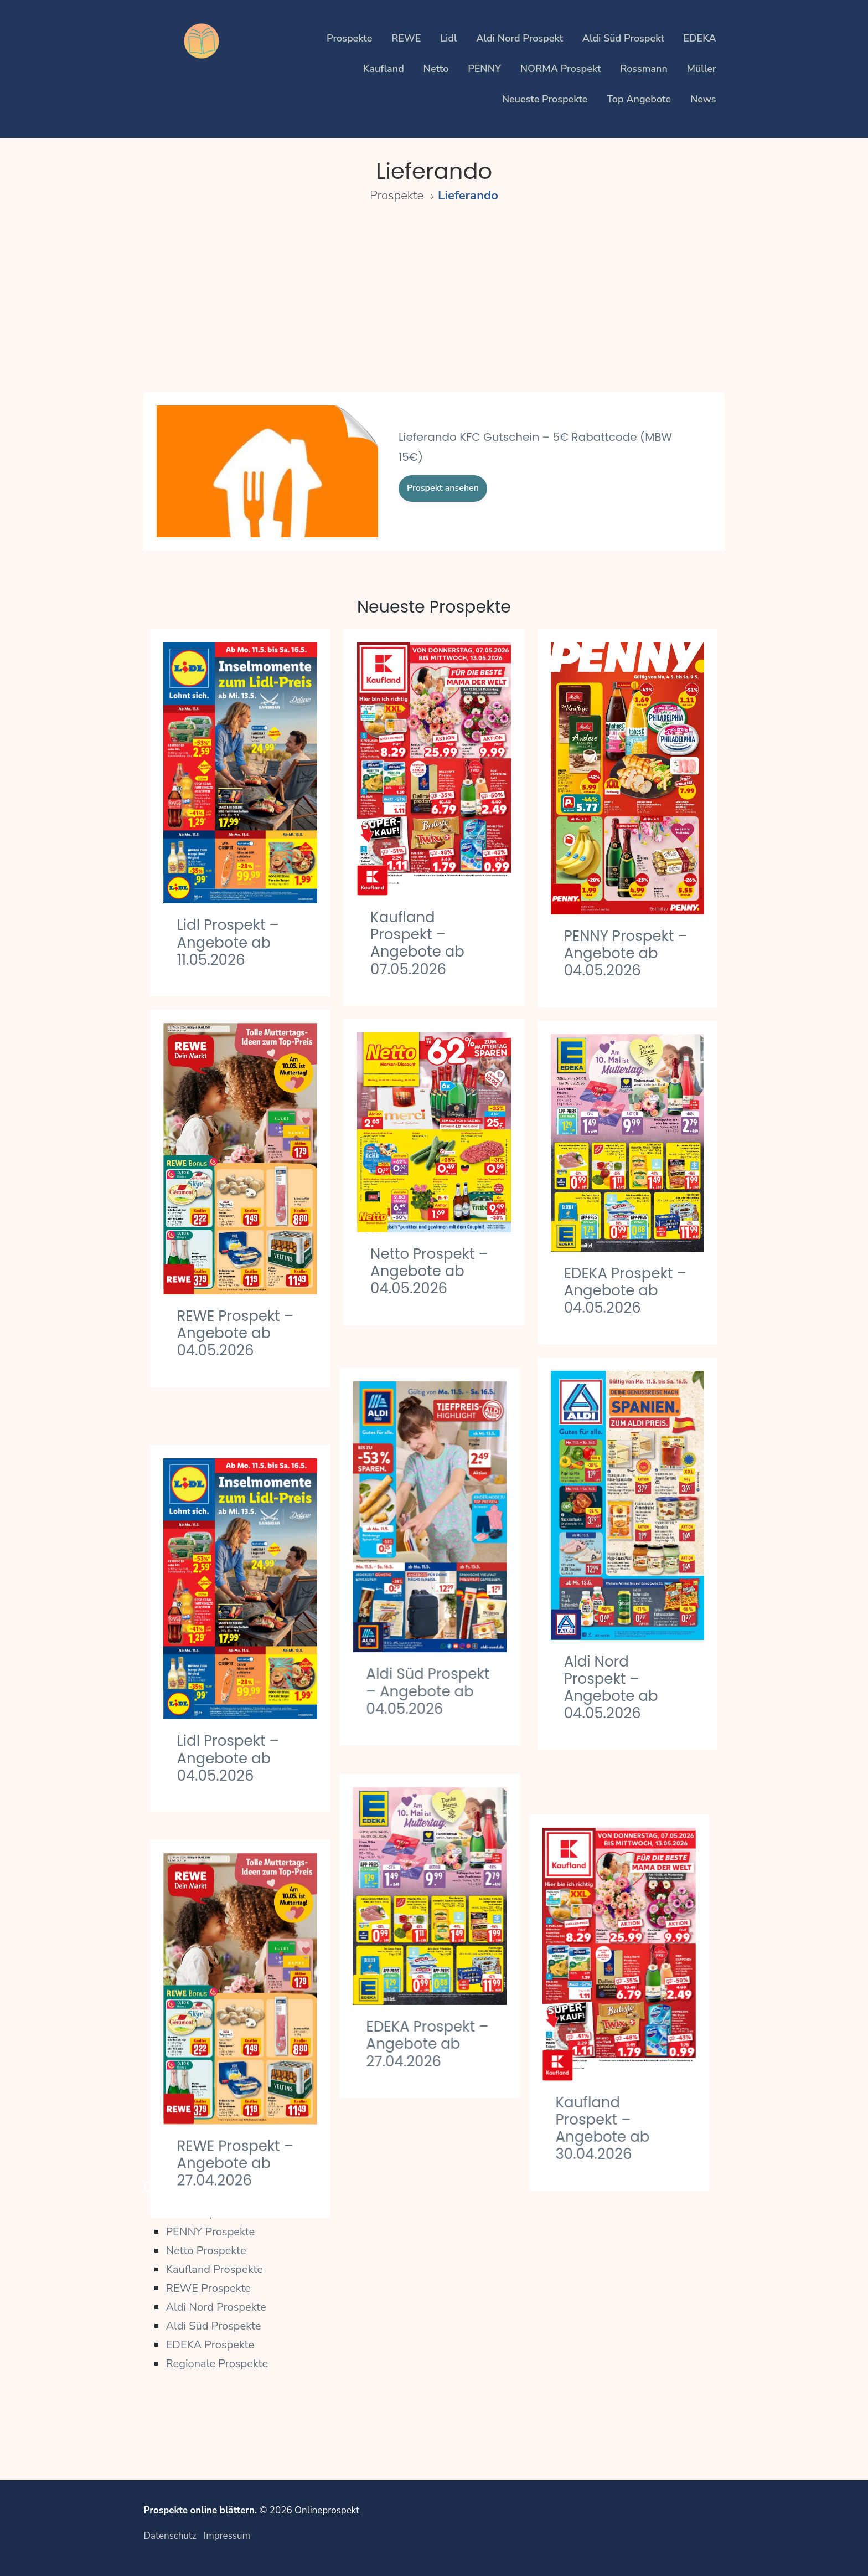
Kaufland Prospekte (214, 2269)
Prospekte (349, 38)
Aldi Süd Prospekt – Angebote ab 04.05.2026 (432, 1661)
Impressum (227, 2535)
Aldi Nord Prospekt (519, 38)
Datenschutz (169, 2535)
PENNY (484, 68)
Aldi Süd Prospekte (213, 2325)
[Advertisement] (433, 307)
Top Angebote (639, 99)
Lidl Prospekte (201, 2212)
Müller (701, 68)
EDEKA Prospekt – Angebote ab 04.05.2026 (625, 1290)
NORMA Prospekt (560, 68)
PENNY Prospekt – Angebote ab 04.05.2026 (626, 953)
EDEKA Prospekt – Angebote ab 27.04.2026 (431, 1999)
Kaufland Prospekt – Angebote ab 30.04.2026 (611, 2078)
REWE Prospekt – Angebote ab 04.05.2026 (235, 1333)
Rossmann (644, 68)
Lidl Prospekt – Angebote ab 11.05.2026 (228, 942)
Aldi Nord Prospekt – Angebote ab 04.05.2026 (611, 1688)
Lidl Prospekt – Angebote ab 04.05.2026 (228, 1714)
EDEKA (699, 38)
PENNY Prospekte (210, 2231)
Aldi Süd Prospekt (623, 38)
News (703, 99)
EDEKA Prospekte (210, 2344)
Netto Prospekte (206, 2250)
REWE (406, 38)
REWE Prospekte (208, 2288)
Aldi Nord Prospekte (216, 2307)
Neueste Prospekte (545, 99)
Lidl (448, 38)
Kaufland (383, 68)
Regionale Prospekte (217, 2363)
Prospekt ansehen (443, 488)
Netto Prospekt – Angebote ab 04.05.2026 (429, 1271)
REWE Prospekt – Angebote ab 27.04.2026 (235, 2105)
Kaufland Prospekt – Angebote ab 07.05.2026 (417, 943)
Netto (436, 68)
